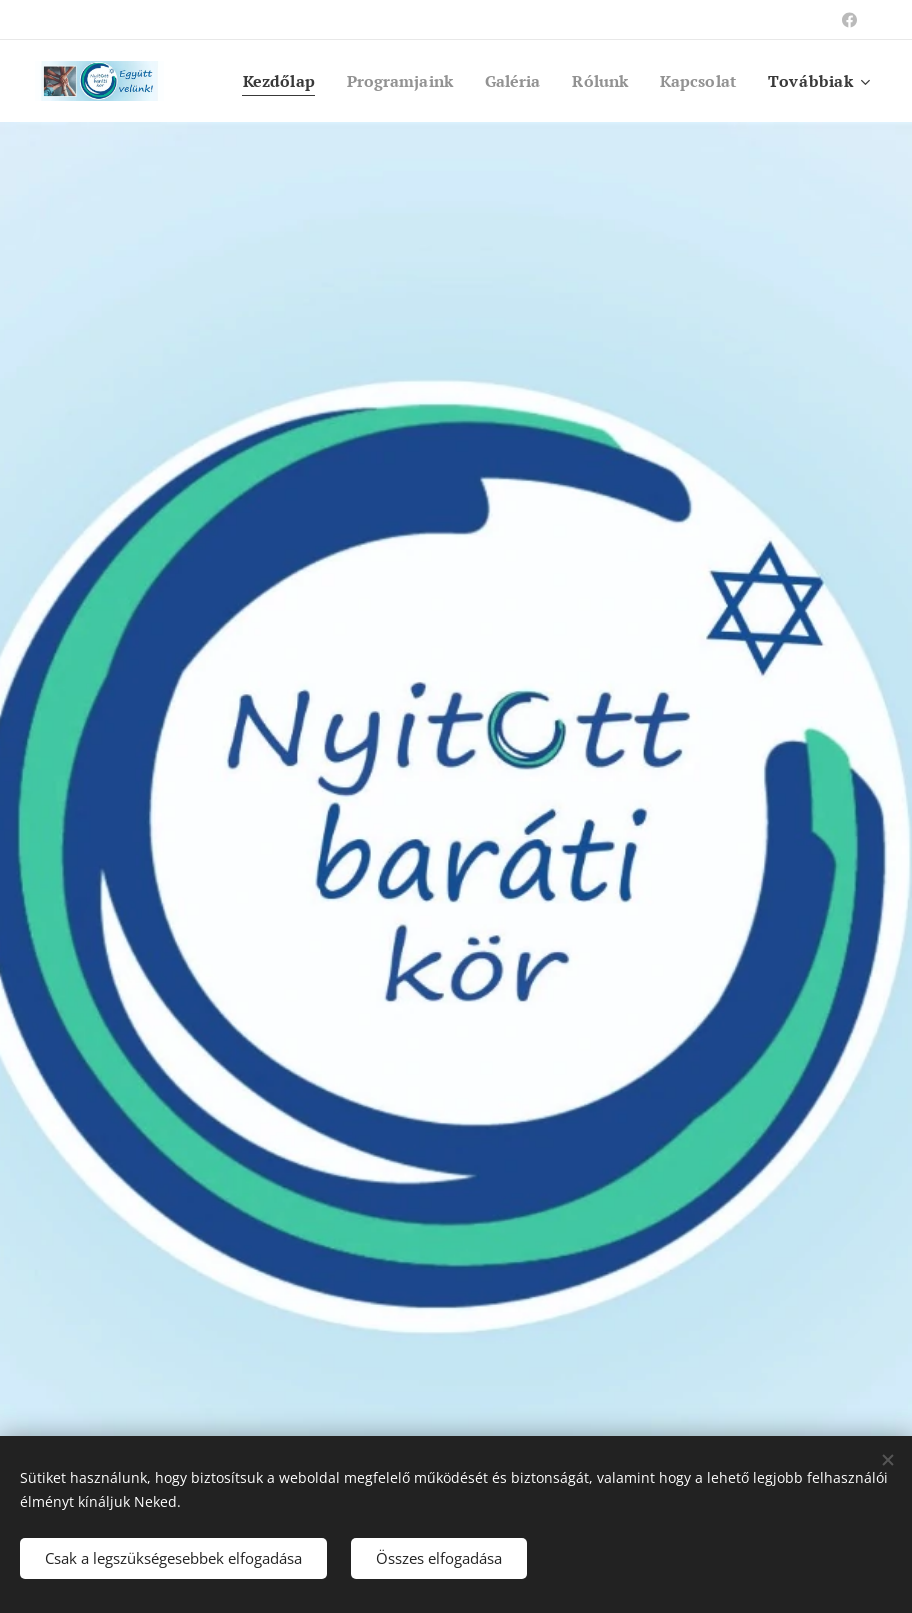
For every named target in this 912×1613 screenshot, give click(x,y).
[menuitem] (257, 81)
